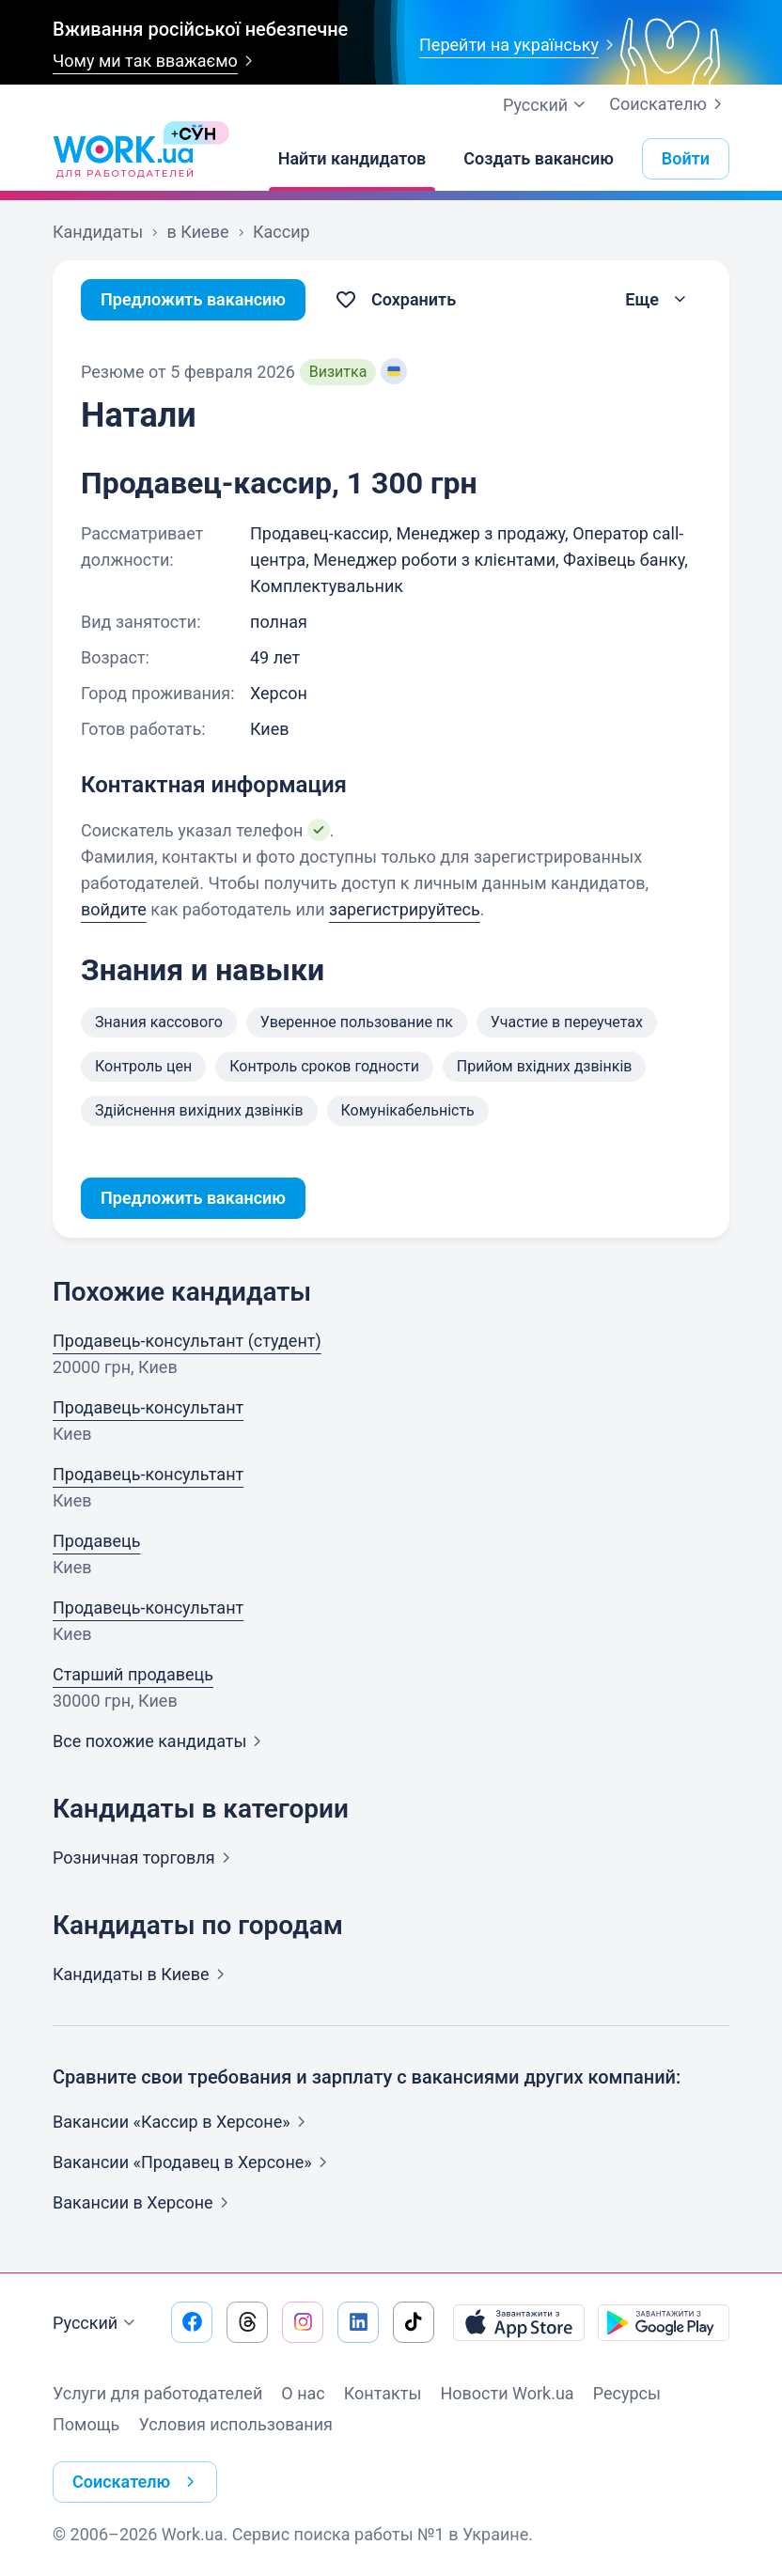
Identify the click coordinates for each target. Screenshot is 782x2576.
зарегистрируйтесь (404, 909)
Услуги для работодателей (157, 2393)
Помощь (86, 2424)
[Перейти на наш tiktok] (413, 2322)
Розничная (145, 1857)
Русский (96, 2323)
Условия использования (235, 2424)
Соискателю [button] (137, 2482)
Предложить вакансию (193, 299)
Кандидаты (142, 1974)
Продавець (97, 1541)
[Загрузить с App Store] (519, 2322)
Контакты (383, 2393)
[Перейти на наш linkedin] (358, 2322)
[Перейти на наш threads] (247, 2322)
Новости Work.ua (506, 2393)
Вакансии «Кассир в (183, 2121)
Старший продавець (133, 1674)
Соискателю (669, 104)
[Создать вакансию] (538, 159)
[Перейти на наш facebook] (191, 2322)
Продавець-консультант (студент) (187, 1340)
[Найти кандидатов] (352, 159)
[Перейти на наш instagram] (302, 2322)
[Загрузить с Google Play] (663, 2322)
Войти (686, 158)
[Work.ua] (123, 158)
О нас (302, 2393)
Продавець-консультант (148, 1407)
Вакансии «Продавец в (194, 2162)
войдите (114, 909)
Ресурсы (627, 2393)
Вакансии (144, 2202)
